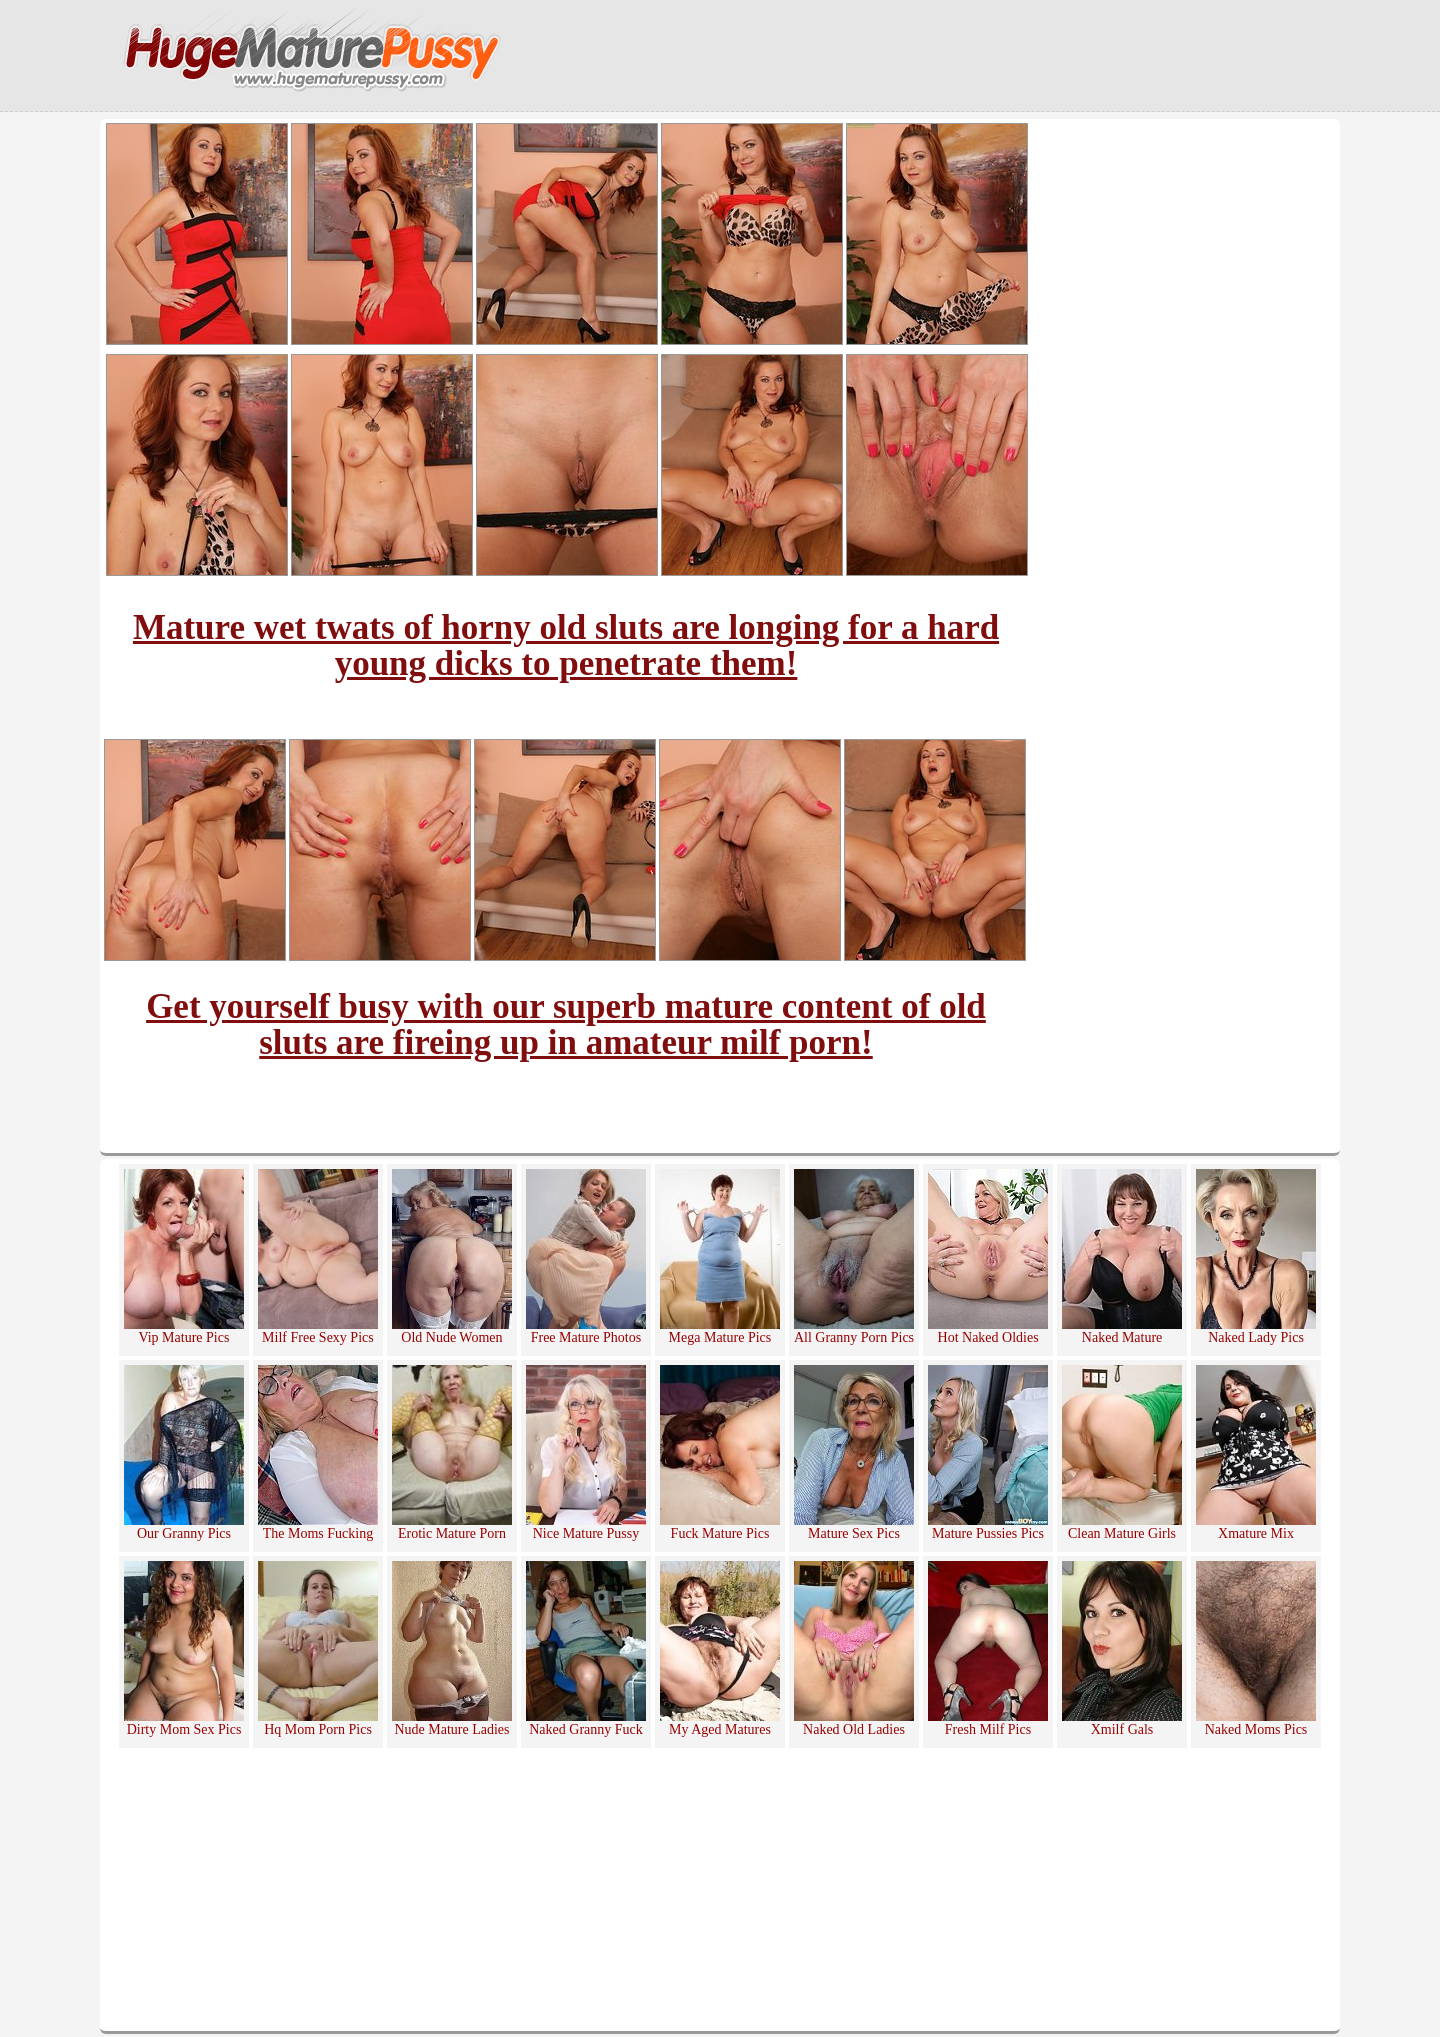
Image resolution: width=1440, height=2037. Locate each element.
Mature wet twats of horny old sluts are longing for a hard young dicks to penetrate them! (566, 645)
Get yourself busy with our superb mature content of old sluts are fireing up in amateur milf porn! (566, 1024)
